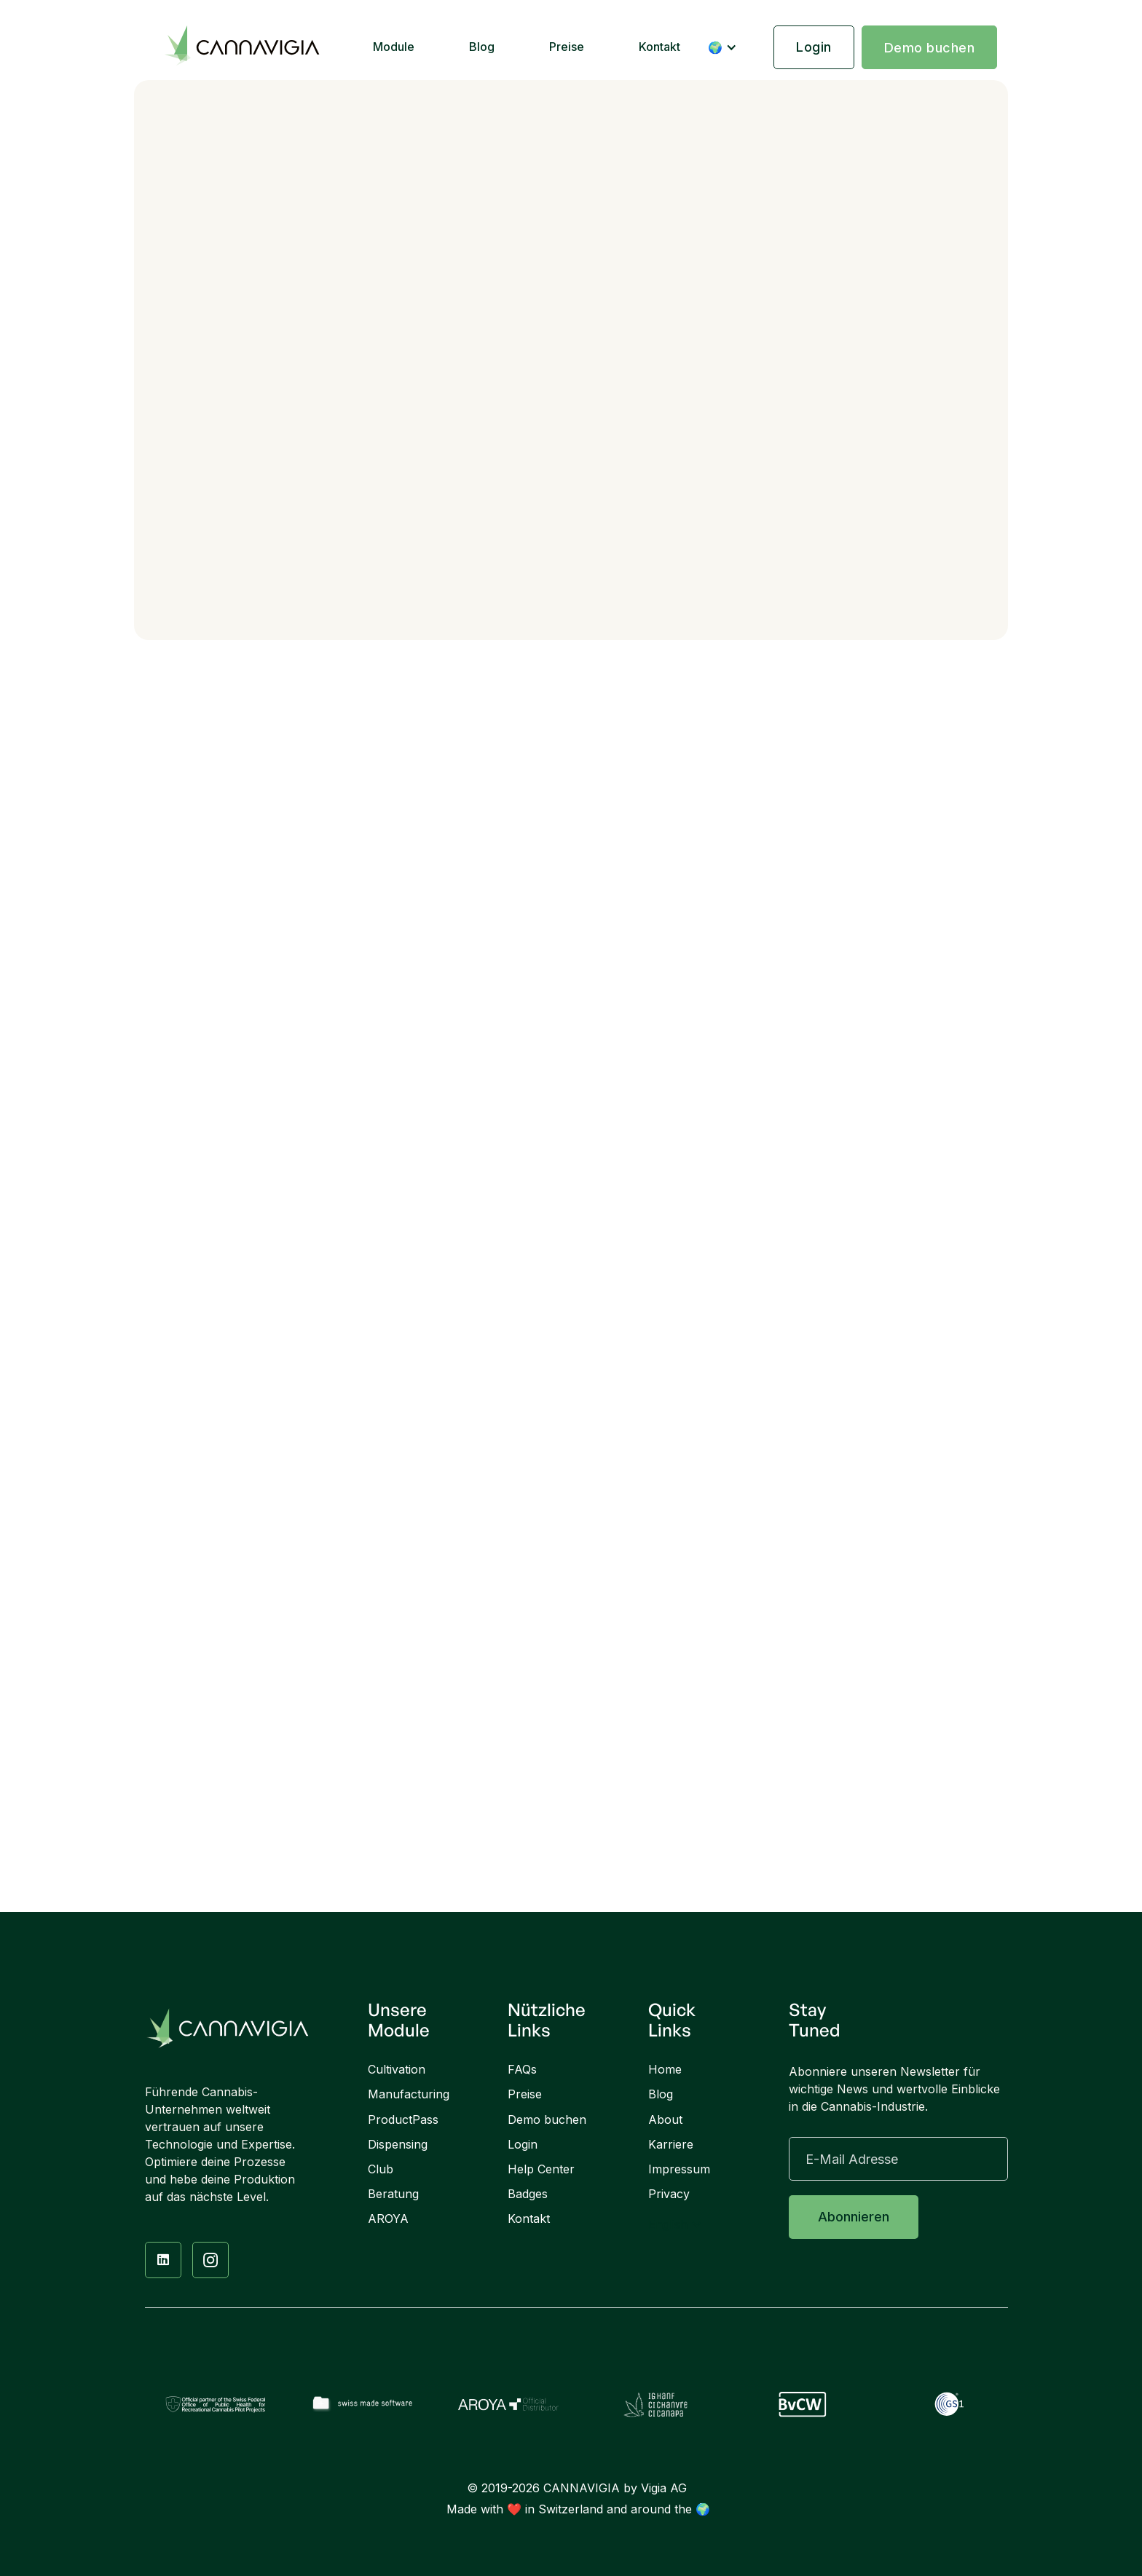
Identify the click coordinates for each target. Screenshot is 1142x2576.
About (665, 2120)
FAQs (522, 2070)
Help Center (541, 2169)
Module (393, 46)
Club (380, 2169)
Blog (482, 46)
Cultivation (396, 2070)
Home (665, 2070)
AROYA (388, 2219)
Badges (528, 2194)
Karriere (670, 2145)
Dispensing (398, 2145)
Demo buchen (929, 47)
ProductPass (403, 2120)
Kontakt (659, 46)
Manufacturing (408, 2094)
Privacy (669, 2194)
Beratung (393, 2194)
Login (814, 47)
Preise (566, 46)
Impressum (679, 2169)
